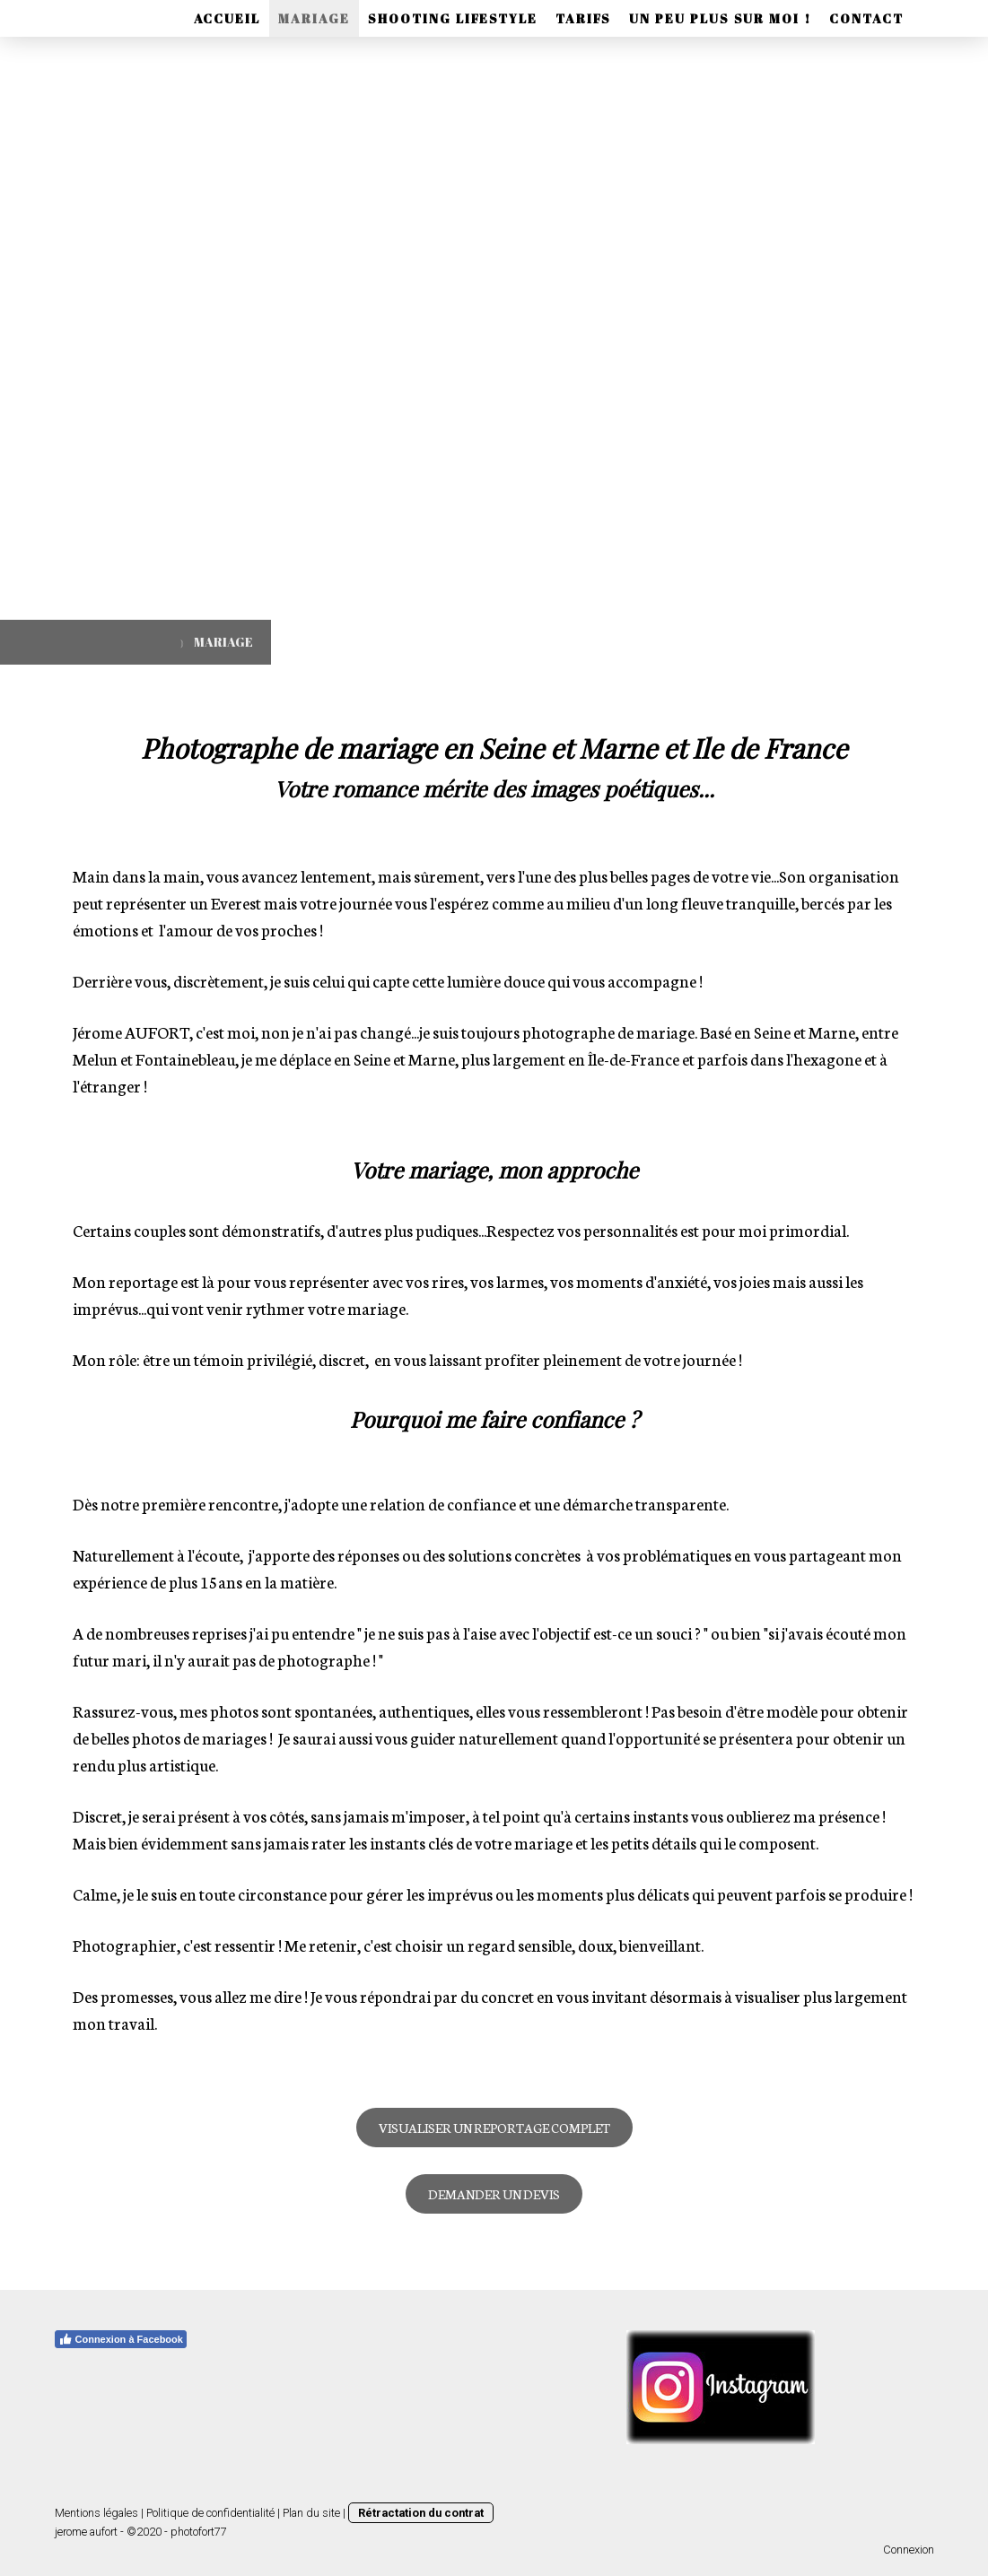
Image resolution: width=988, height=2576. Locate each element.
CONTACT (866, 18)
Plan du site (311, 2512)
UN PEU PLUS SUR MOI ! (720, 18)
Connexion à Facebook (120, 2339)
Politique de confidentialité (210, 2512)
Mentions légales (96, 2512)
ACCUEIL (227, 18)
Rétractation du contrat (421, 2512)
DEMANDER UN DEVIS (494, 2194)
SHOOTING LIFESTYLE (453, 18)
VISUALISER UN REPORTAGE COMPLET (494, 2128)
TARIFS (583, 18)
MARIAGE (314, 18)
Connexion (908, 2549)
